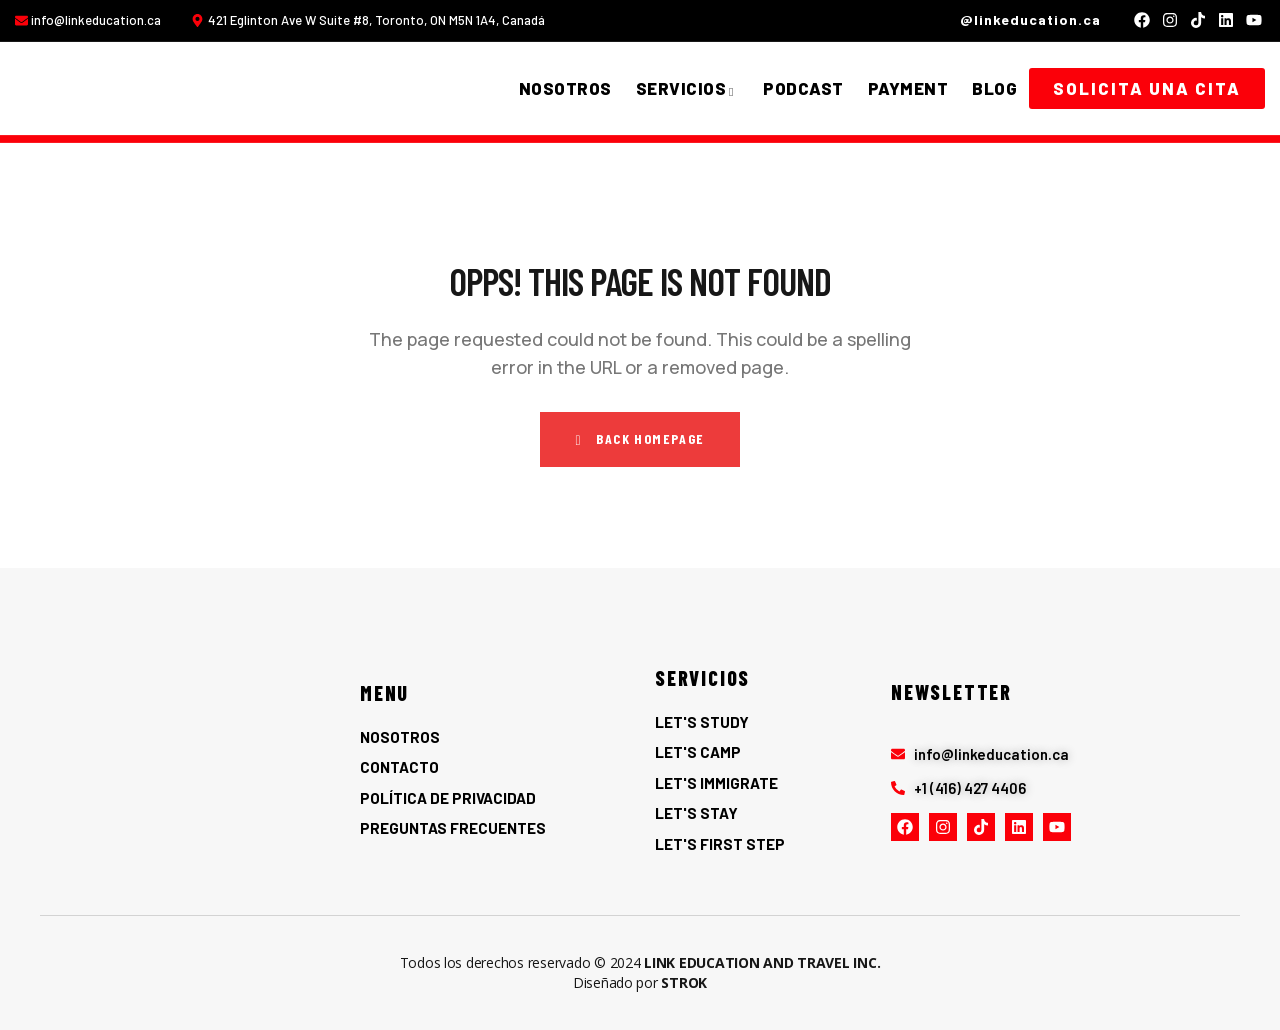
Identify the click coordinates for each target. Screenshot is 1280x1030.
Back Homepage (639, 439)
